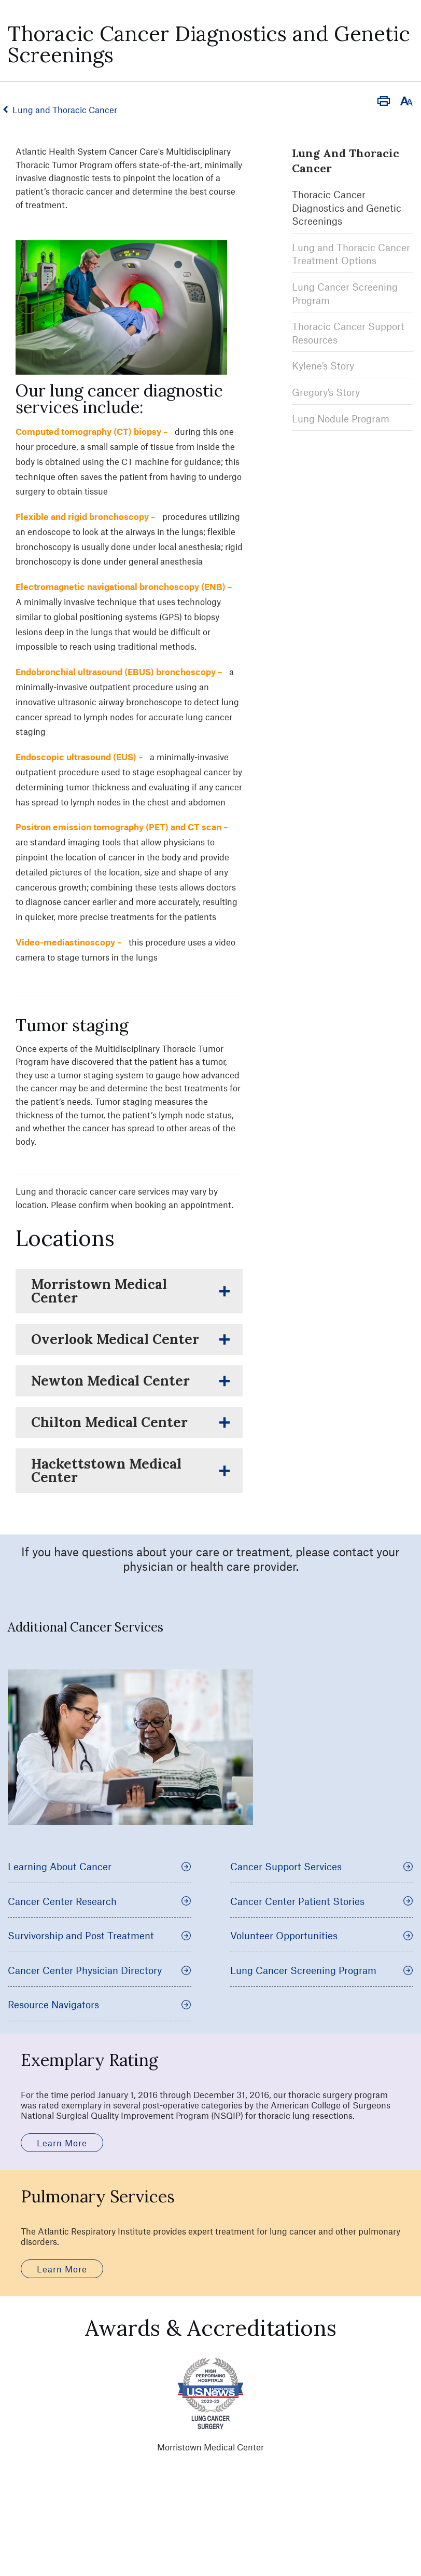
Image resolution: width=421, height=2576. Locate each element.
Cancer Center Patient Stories (322, 1901)
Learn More (62, 2142)
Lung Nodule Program (340, 415)
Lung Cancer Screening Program (322, 1970)
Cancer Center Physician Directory (99, 1970)
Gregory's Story (326, 389)
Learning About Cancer (99, 1866)
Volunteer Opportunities (322, 1935)
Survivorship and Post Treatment (99, 1935)
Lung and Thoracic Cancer (69, 109)
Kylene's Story (323, 363)
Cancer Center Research (99, 1901)
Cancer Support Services (322, 1866)
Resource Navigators (99, 2004)
